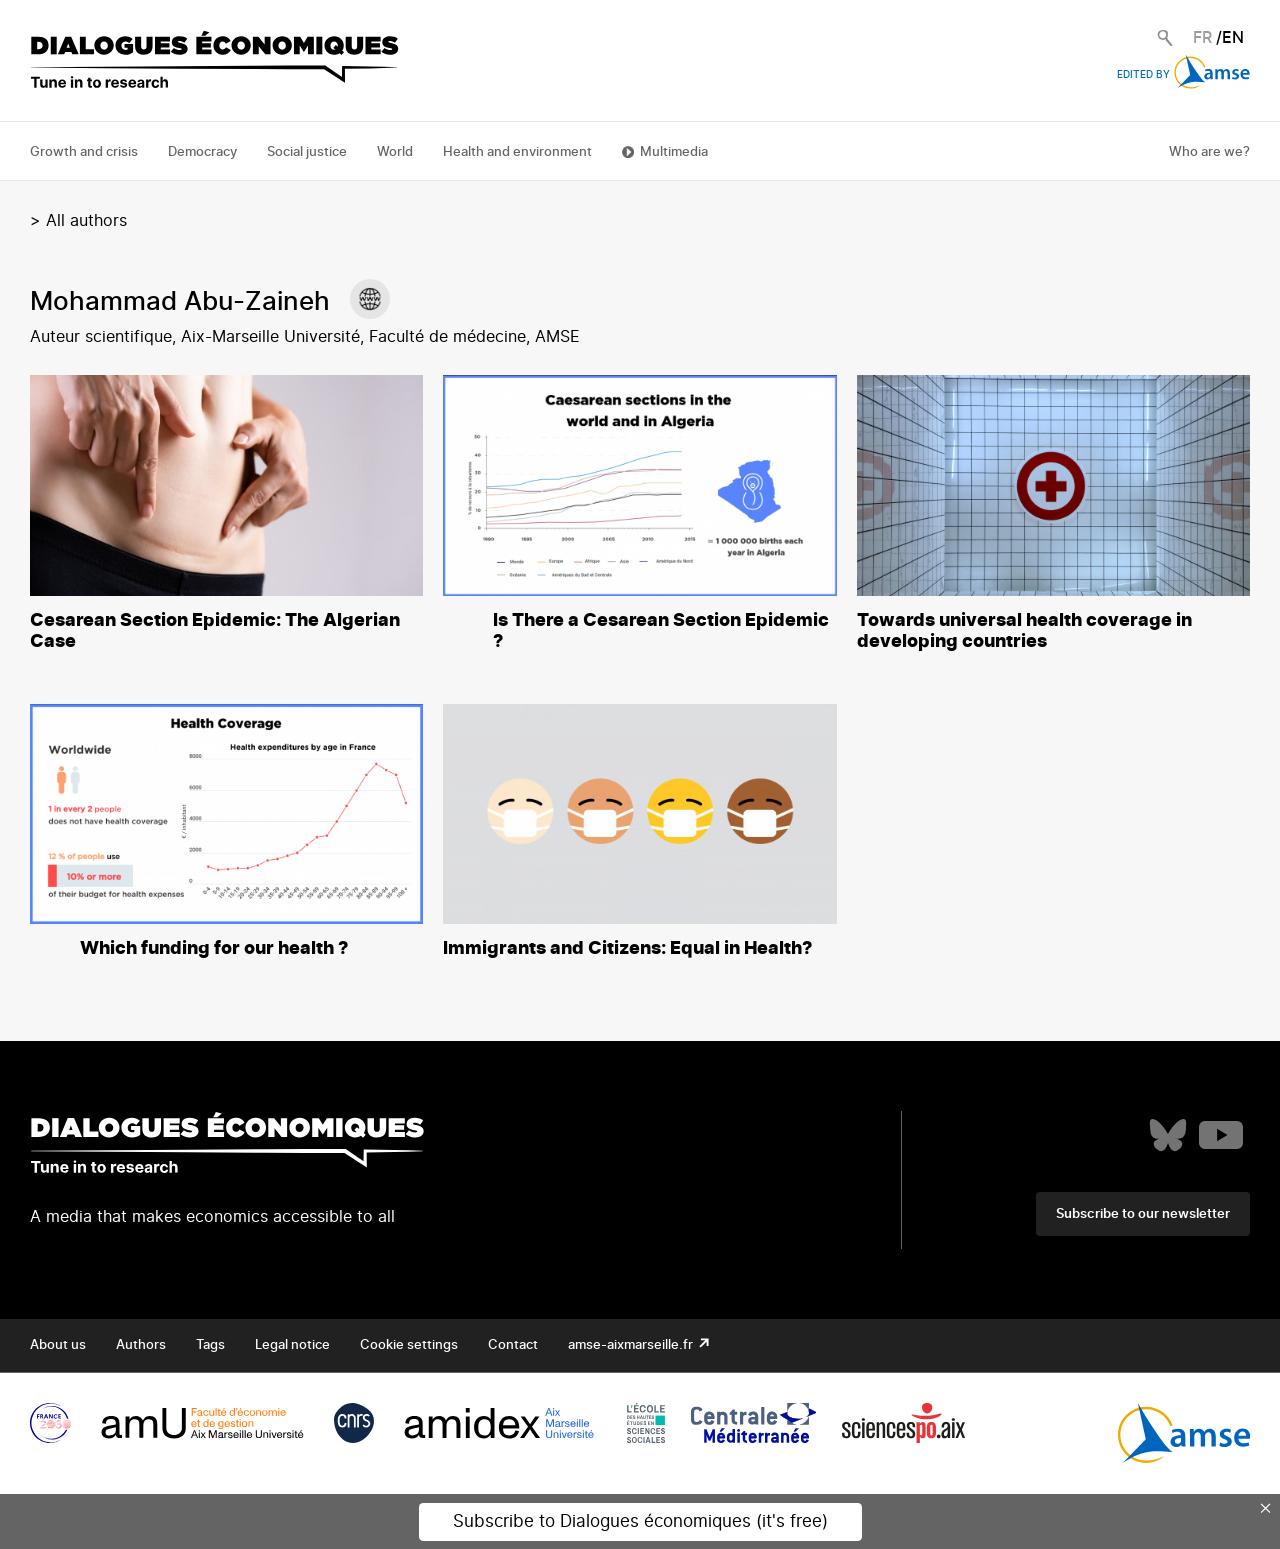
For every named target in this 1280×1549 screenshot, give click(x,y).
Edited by (1183, 75)
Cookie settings (409, 1345)
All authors (86, 221)
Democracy (202, 152)
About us (58, 1345)
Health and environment (517, 152)
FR (1202, 38)
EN (1233, 38)
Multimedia (674, 152)
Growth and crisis (84, 152)
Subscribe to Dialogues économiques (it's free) (640, 1521)
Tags (210, 1345)
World (395, 152)
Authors (141, 1345)
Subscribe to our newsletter (1143, 1214)
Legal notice (292, 1345)
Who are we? (1209, 152)
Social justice (307, 152)
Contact (513, 1345)
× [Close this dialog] (1266, 1508)
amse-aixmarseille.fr (632, 1345)
